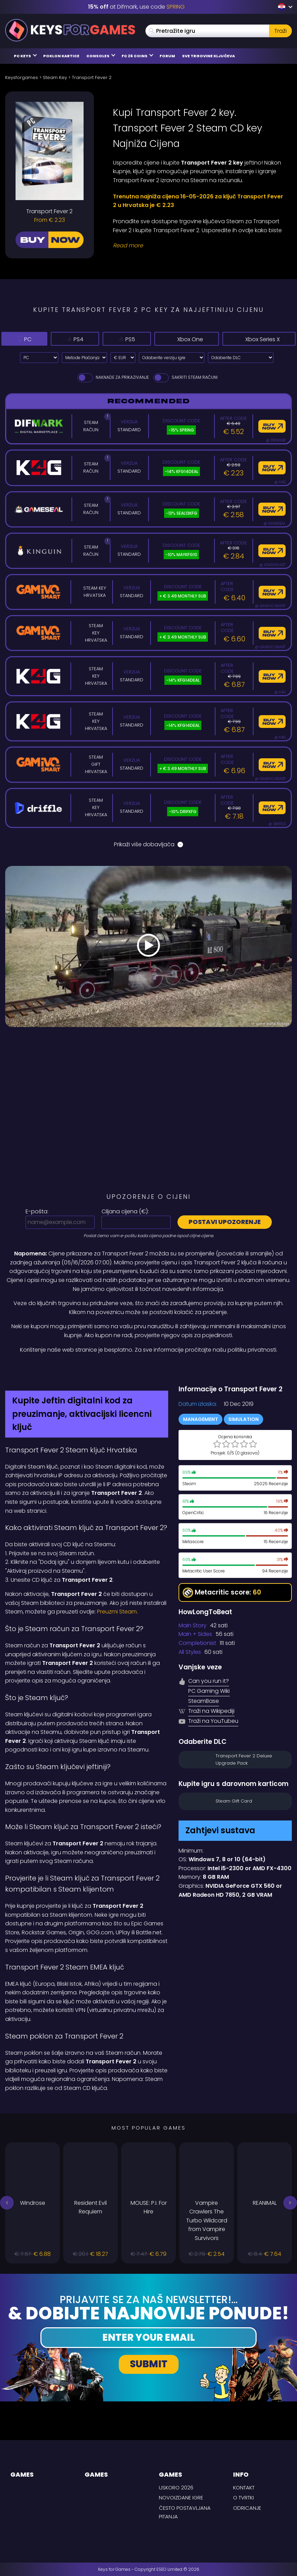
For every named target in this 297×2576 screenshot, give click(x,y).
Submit (148, 2364)
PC (19, 338)
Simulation (243, 1419)
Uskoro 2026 (176, 2487)
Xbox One (165, 338)
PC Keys (25, 56)
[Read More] (198, 245)
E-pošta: (37, 1211)
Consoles (100, 56)
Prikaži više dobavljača (148, 844)
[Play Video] (148, 946)
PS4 (61, 338)
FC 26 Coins (137, 56)
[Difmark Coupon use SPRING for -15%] (148, 1368)
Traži (280, 31)
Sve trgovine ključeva (208, 56)
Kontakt (244, 2487)
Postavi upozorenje (225, 1221)
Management (200, 1419)
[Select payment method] (84, 357)
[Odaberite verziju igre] (171, 357)
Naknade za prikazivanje (112, 377)
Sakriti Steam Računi (185, 377)
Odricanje (247, 2507)
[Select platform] (39, 357)
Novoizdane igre (181, 2497)
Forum (167, 56)
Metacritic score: (222, 1593)
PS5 (105, 338)
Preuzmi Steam (117, 1612)
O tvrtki (243, 2497)
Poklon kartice (61, 56)
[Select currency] (123, 357)
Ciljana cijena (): (125, 1211)
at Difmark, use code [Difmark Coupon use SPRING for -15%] (136, 7)
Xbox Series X (250, 338)
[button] (7, 2203)
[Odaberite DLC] (241, 357)
